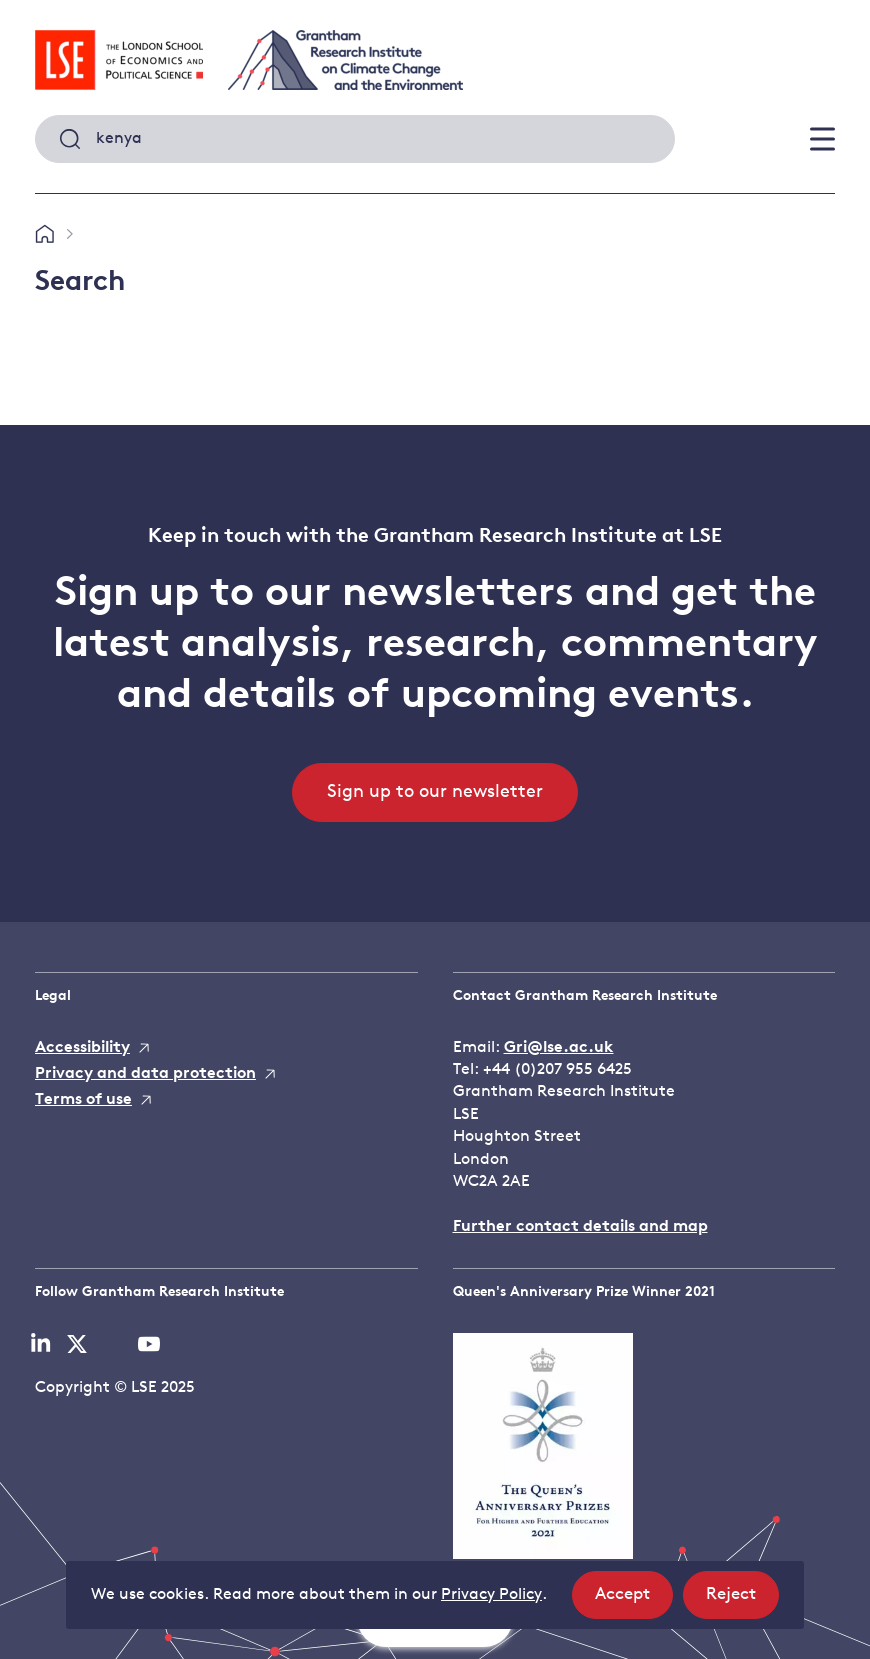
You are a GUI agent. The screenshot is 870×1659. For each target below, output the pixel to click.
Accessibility (82, 1048)
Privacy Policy (491, 1595)
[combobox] (355, 139)
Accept (634, 1600)
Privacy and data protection (145, 1074)
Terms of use (83, 1100)
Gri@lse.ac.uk (559, 1048)
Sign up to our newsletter (435, 792)
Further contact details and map (580, 1227)
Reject (742, 1600)
